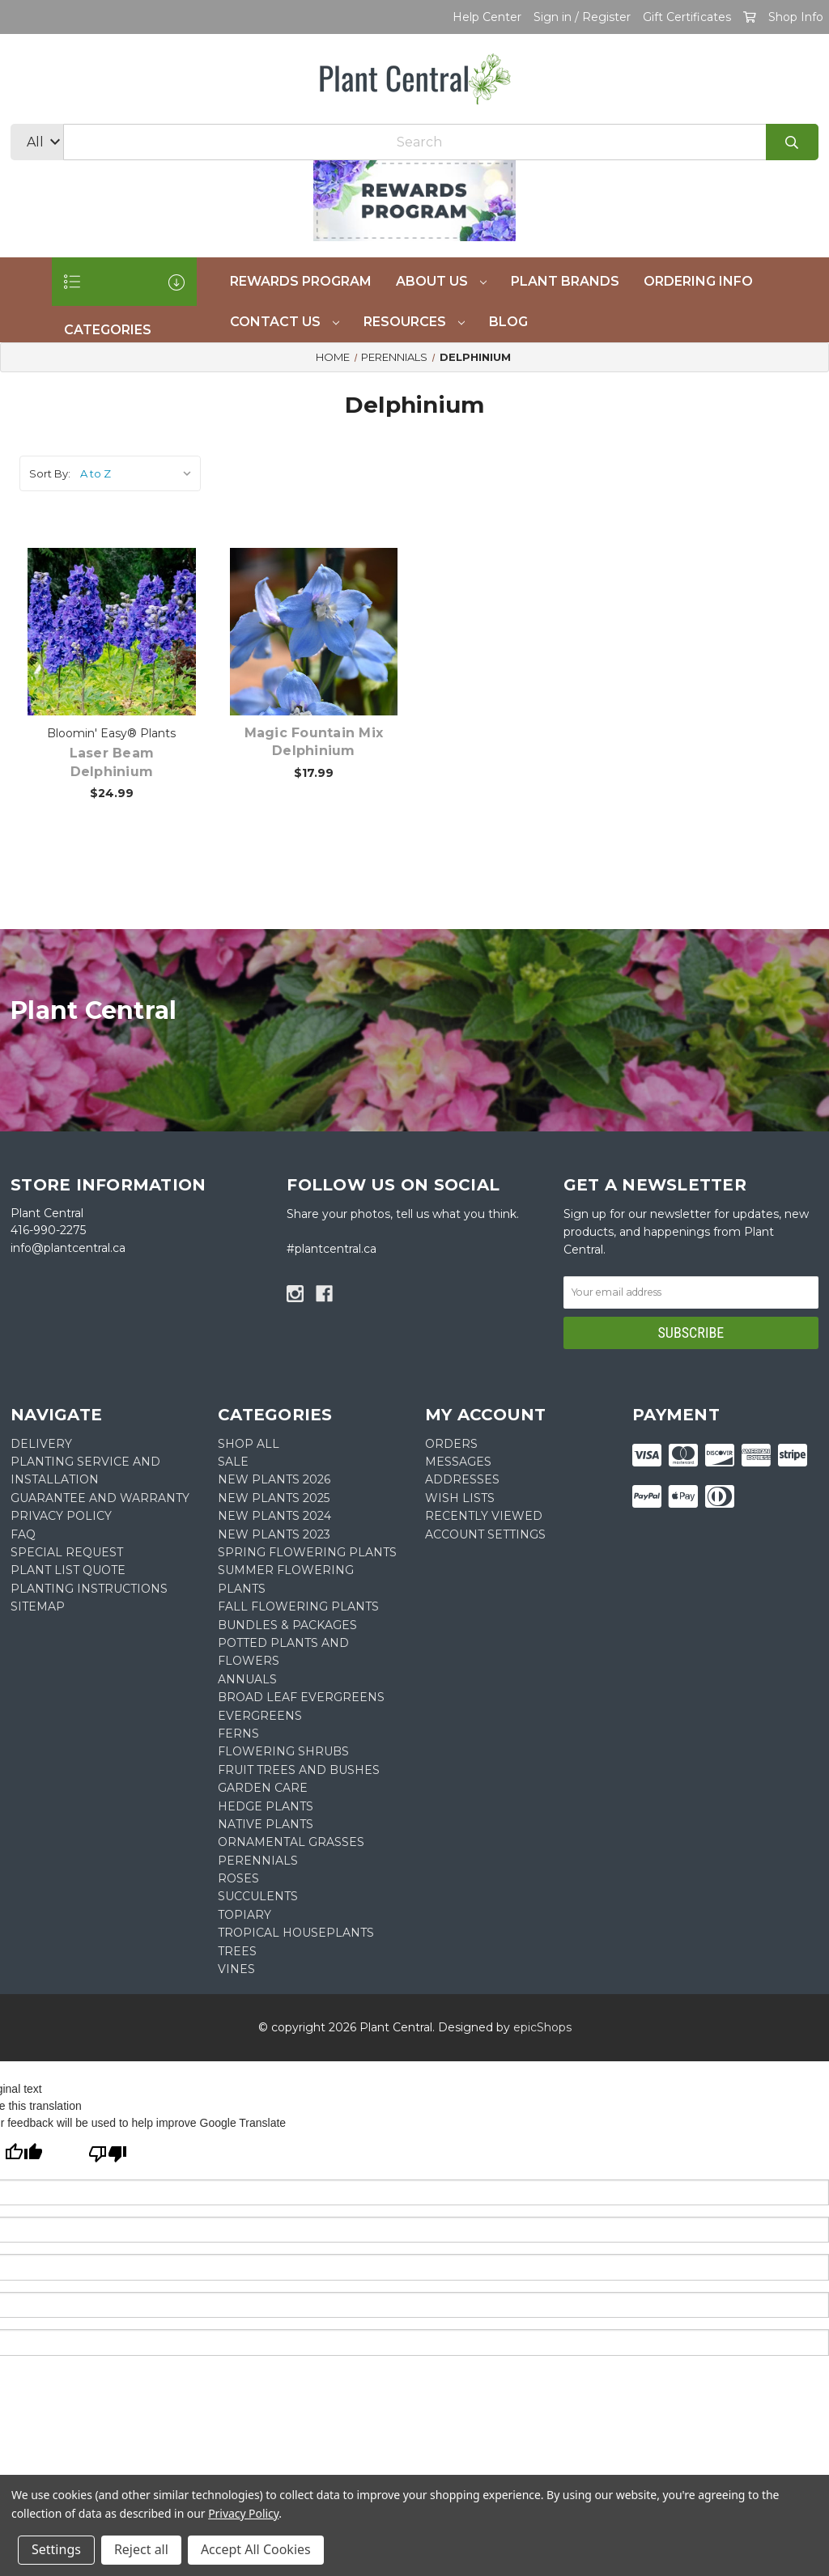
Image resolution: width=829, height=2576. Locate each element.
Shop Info (795, 17)
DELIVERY (41, 1444)
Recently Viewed (483, 1516)
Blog (508, 321)
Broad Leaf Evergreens (301, 1697)
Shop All (248, 1444)
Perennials (258, 1860)
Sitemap (38, 1606)
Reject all (141, 2549)
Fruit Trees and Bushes (299, 1770)
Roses (238, 1878)
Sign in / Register (582, 17)
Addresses (462, 1479)
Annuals (247, 1679)
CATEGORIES (124, 290)
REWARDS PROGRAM (301, 281)
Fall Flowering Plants (298, 1606)
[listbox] (139, 473)
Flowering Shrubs (283, 1751)
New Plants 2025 (273, 1498)
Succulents (258, 1896)
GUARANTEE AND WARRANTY (100, 1498)
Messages (458, 1461)
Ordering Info (698, 281)
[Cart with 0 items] (750, 17)
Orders (451, 1444)
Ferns (238, 1733)
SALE (233, 1461)
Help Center (487, 17)
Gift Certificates (687, 17)
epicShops (542, 2027)
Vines (236, 1969)
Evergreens (260, 1715)
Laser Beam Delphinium (112, 762)
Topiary (244, 1915)
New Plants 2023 (274, 1534)
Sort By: (49, 473)
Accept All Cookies (256, 2549)
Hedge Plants (265, 1806)
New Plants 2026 (274, 1479)
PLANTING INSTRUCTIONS (89, 1588)
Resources (414, 321)
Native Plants (265, 1824)
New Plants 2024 (274, 1516)
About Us (441, 281)
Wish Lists (460, 1498)
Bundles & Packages (287, 1625)
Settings (56, 2549)
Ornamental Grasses (291, 1842)
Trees (237, 1951)
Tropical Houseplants (296, 1932)
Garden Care (263, 1787)
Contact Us (284, 321)
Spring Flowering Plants (307, 1552)
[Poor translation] (108, 2155)
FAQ (23, 1534)
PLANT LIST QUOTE (68, 1570)
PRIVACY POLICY (61, 1516)
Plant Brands (565, 281)
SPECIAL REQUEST (67, 1552)
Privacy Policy (243, 2513)
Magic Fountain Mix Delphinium (314, 741)
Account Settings (485, 1534)
